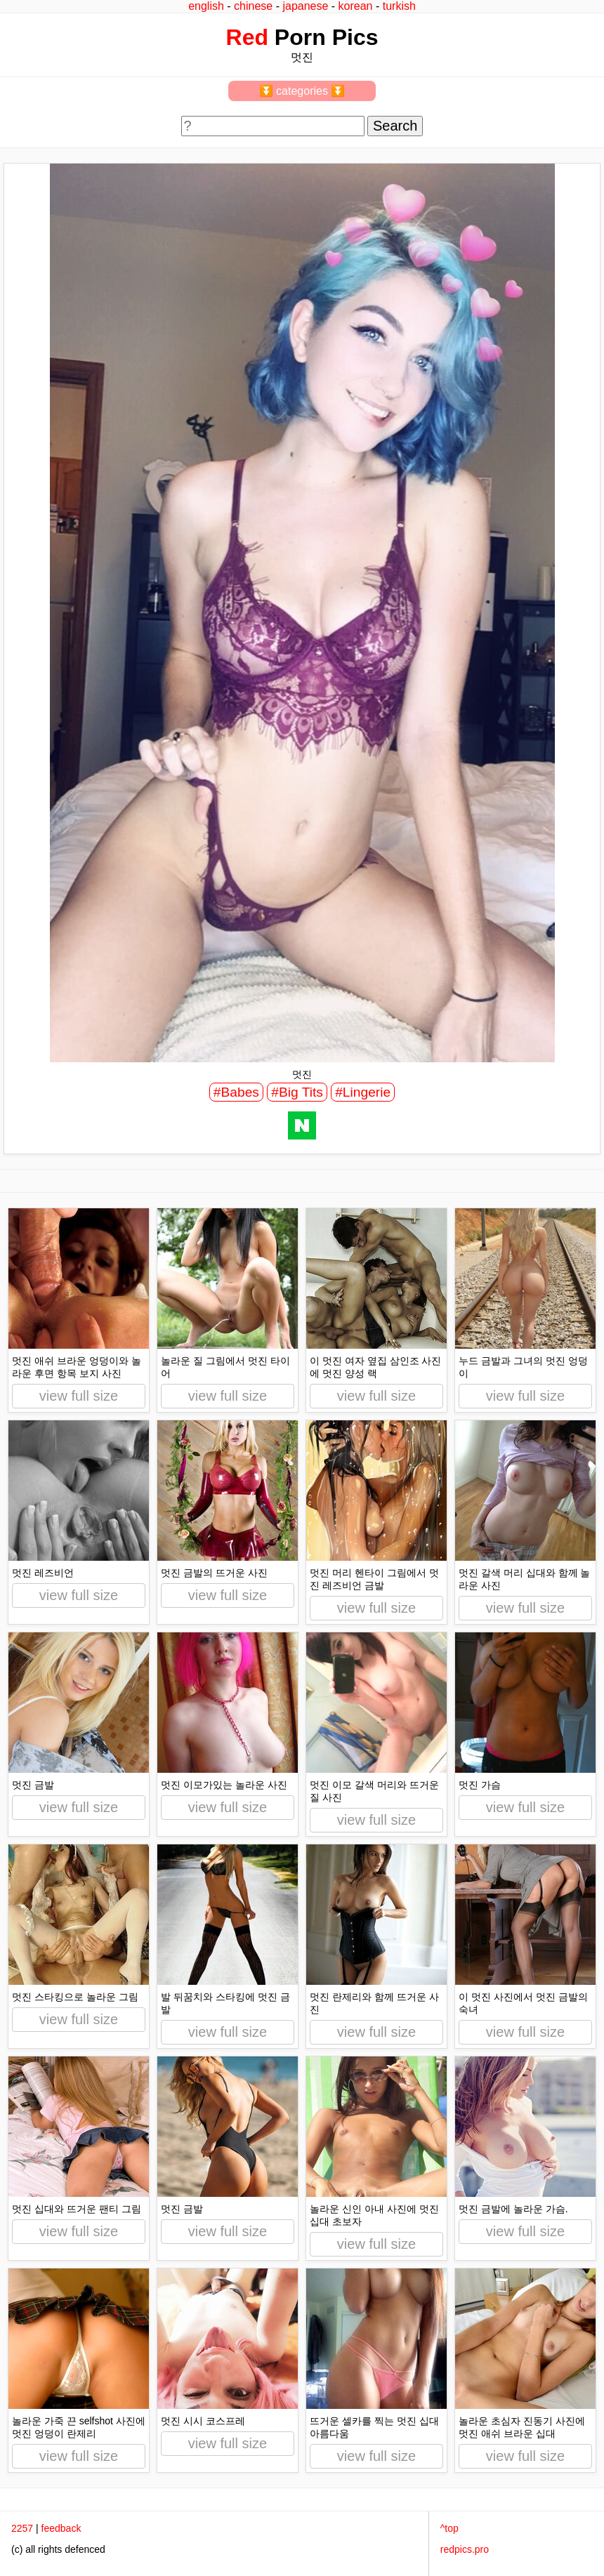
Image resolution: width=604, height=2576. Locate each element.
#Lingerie (362, 1092)
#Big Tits (297, 1092)
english (206, 6)
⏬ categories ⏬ (302, 91)
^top (449, 2528)
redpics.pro (464, 2549)
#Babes (236, 1092)
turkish (399, 6)
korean (356, 6)
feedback (61, 2528)
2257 (22, 2528)
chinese (253, 6)
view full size (78, 1395)
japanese (305, 6)
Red (247, 37)
